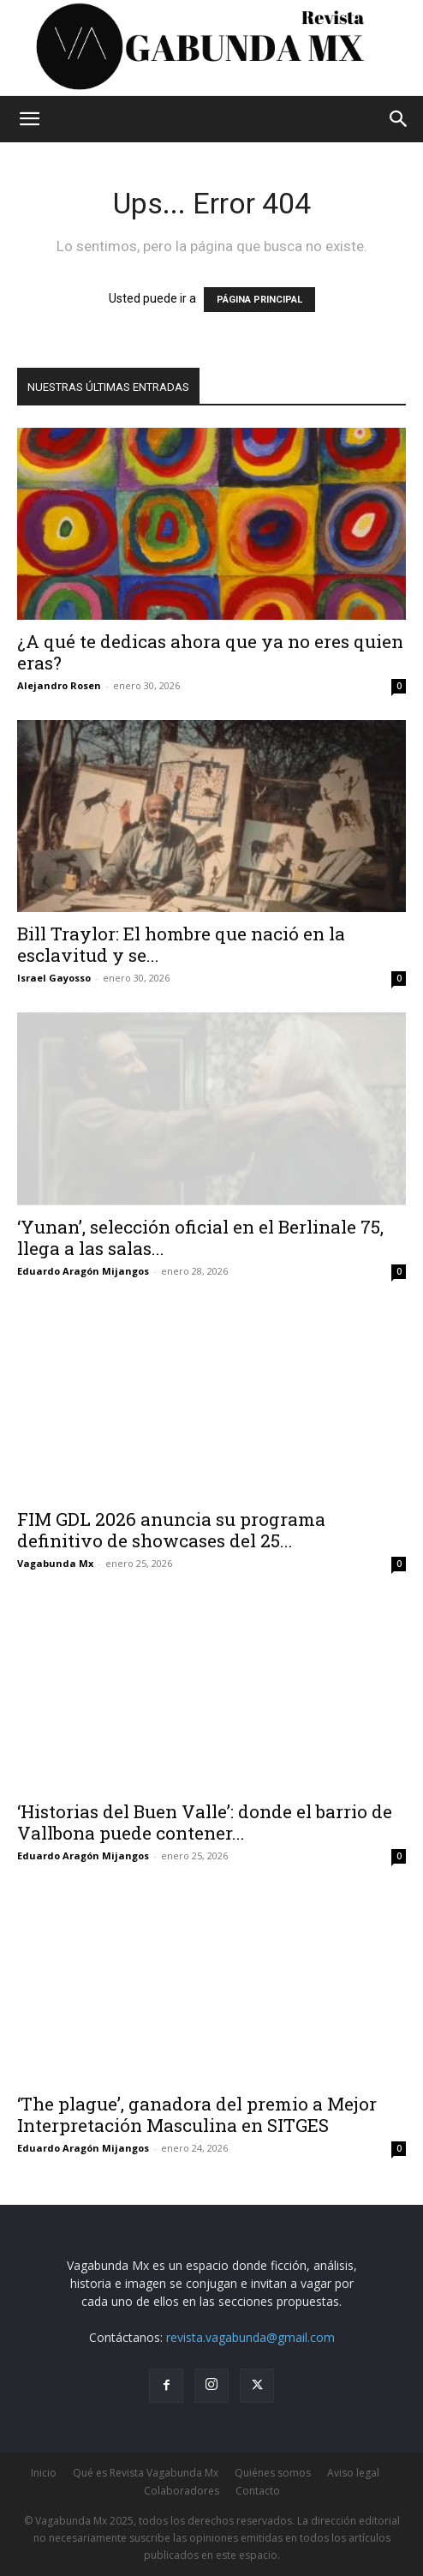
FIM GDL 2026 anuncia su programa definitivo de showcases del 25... (171, 1529)
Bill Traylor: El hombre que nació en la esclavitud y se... (181, 944)
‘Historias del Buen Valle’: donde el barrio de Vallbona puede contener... (204, 1822)
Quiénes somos (273, 2472)
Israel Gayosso (54, 977)
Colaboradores (181, 2490)
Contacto (257, 2490)
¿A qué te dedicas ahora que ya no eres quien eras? (210, 652)
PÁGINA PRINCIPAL (259, 299)
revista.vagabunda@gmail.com (250, 2337)
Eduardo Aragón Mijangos (83, 1270)
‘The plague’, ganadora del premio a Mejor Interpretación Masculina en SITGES (197, 2114)
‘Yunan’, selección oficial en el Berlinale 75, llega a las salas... (200, 1237)
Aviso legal (353, 2472)
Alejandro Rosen (59, 685)
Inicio (44, 2472)
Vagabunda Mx (55, 1563)
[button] (29, 119)
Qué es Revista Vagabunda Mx (145, 2472)
